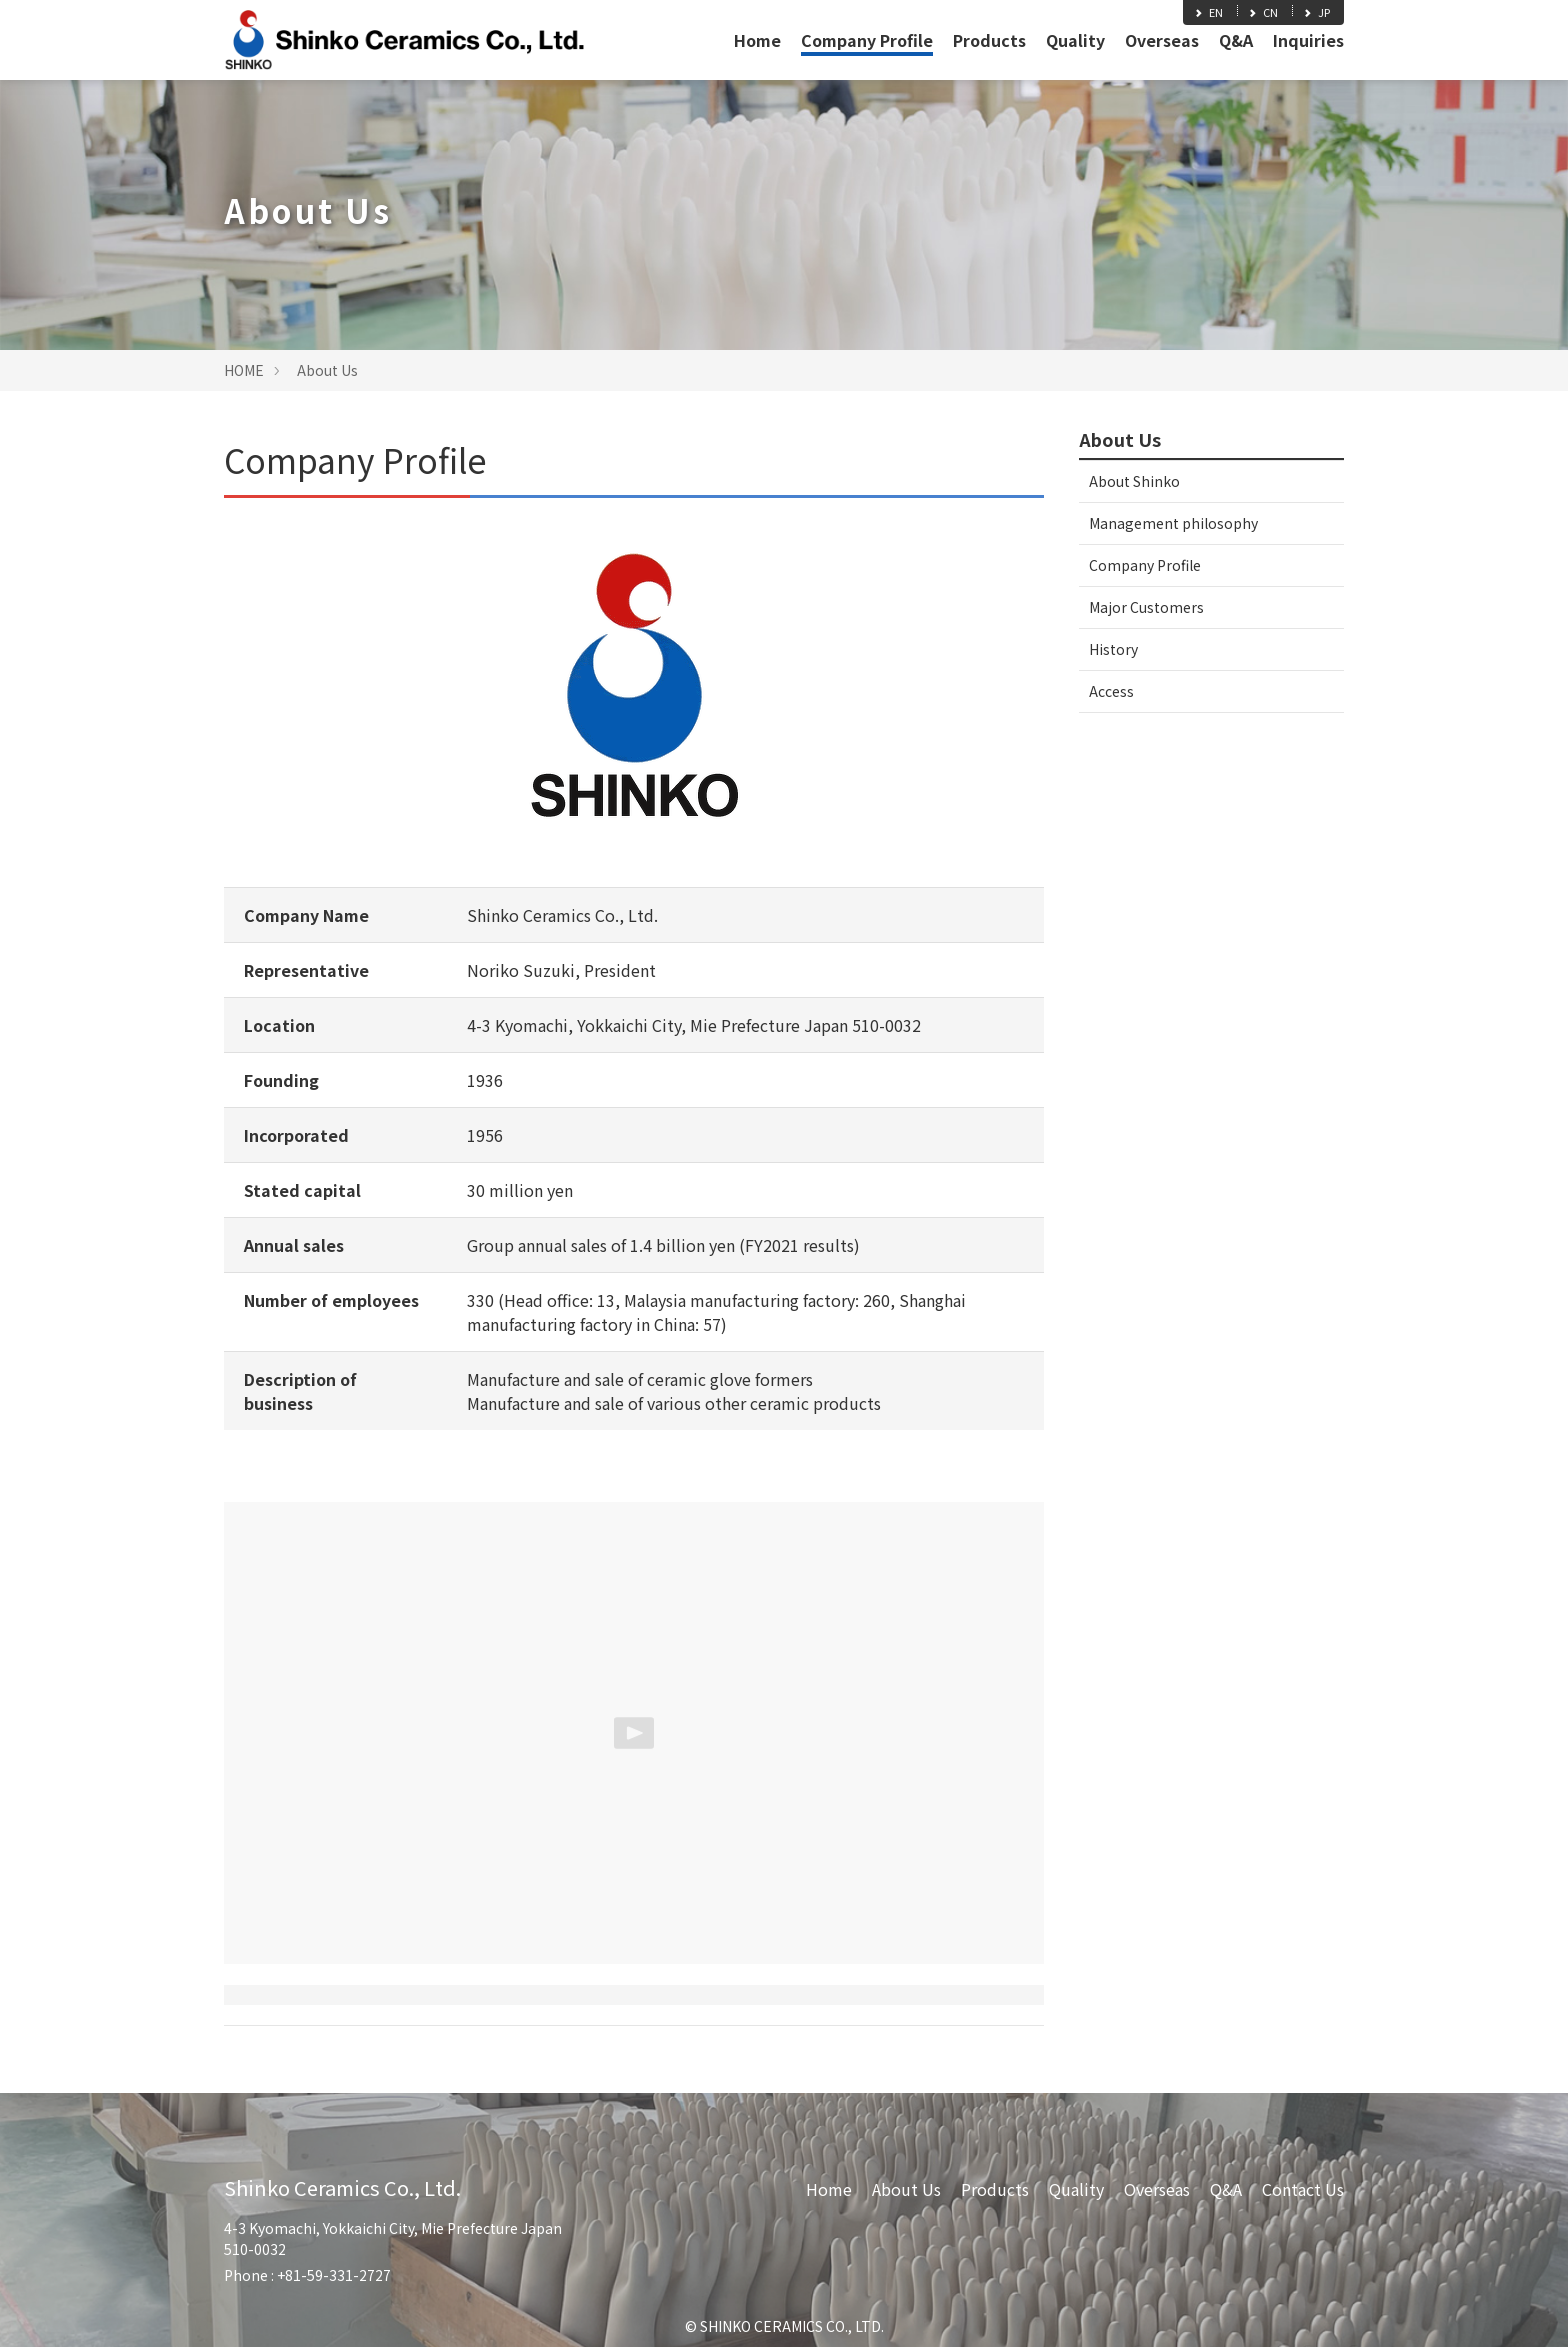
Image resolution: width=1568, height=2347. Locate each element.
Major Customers (1146, 607)
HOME (244, 370)
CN (1262, 12)
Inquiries (1308, 40)
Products (989, 40)
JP (1316, 12)
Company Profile (867, 40)
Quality (1075, 40)
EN (1208, 12)
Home (757, 40)
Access (1111, 691)
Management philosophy (1173, 523)
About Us (327, 370)
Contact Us (1303, 2189)
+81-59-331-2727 (334, 2275)
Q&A (1236, 40)
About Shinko (1134, 481)
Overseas (1162, 40)
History (1113, 649)
